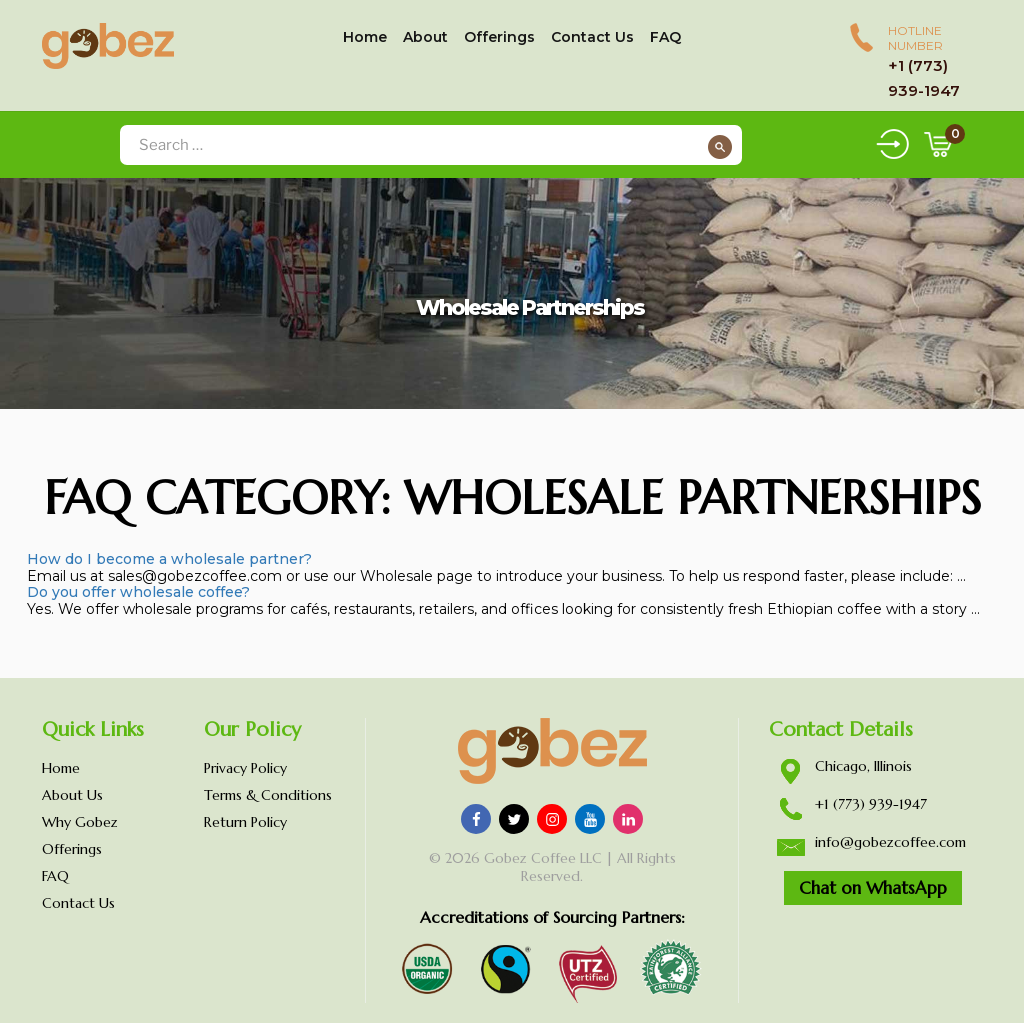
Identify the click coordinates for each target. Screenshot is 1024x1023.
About (425, 37)
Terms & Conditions (268, 795)
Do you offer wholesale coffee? (138, 592)
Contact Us (592, 37)
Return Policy (245, 822)
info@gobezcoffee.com (890, 842)
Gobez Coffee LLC (543, 858)
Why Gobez (80, 822)
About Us (72, 795)
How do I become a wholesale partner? (169, 559)
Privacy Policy (245, 768)
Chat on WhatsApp (873, 888)
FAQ (665, 37)
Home (365, 37)
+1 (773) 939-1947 (871, 804)
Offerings (499, 37)
